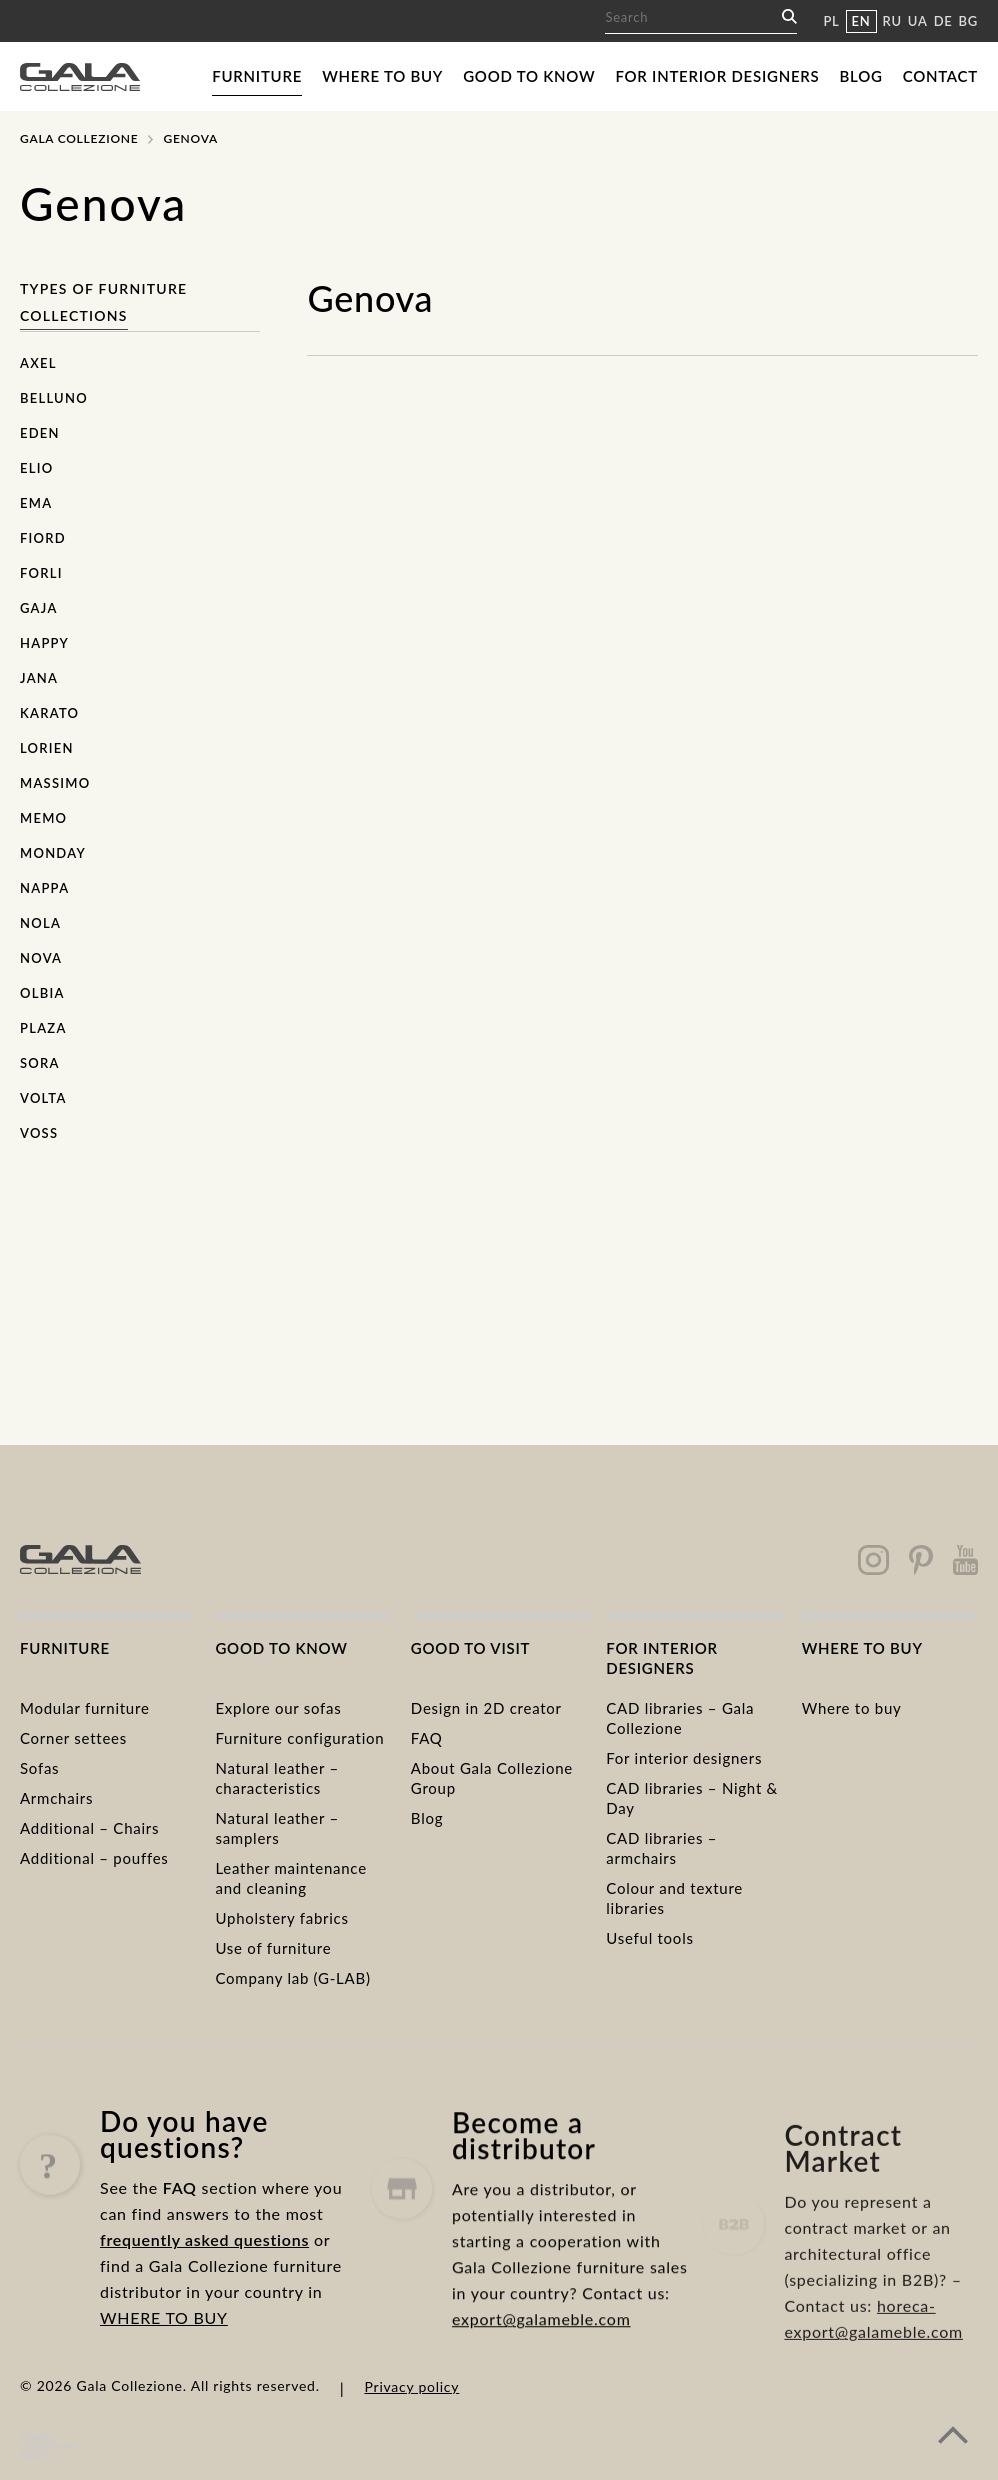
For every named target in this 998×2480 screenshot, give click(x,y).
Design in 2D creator (486, 1708)
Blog (861, 76)
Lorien (47, 748)
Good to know (529, 76)
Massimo (55, 783)
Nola (40, 923)
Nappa (44, 888)
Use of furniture (273, 1948)
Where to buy (382, 76)
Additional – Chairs (89, 1828)
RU (892, 21)
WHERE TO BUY (164, 2344)
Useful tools (649, 1938)
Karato (49, 713)
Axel (38, 363)
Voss (39, 1133)
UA (918, 21)
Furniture (257, 76)
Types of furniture (103, 288)
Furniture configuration (299, 1738)
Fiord (43, 538)
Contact (940, 76)
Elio (36, 468)
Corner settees (73, 1738)
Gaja (39, 608)
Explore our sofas (278, 1708)
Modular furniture (85, 1708)
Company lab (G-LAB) (292, 1978)
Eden (40, 433)
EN (861, 21)
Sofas (39, 1768)
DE (943, 21)
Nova (41, 958)
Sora (40, 1063)
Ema (36, 503)
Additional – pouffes (94, 1858)
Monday (53, 853)
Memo (43, 818)
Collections (74, 315)
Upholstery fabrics (281, 1918)
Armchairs (56, 1798)
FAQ (427, 1738)
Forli (41, 573)
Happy (44, 643)
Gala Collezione (79, 138)
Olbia (42, 993)
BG (968, 21)
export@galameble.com (541, 2378)
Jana (39, 678)
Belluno (54, 398)
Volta (43, 1098)
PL (831, 21)
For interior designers (717, 76)
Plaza (43, 1028)
